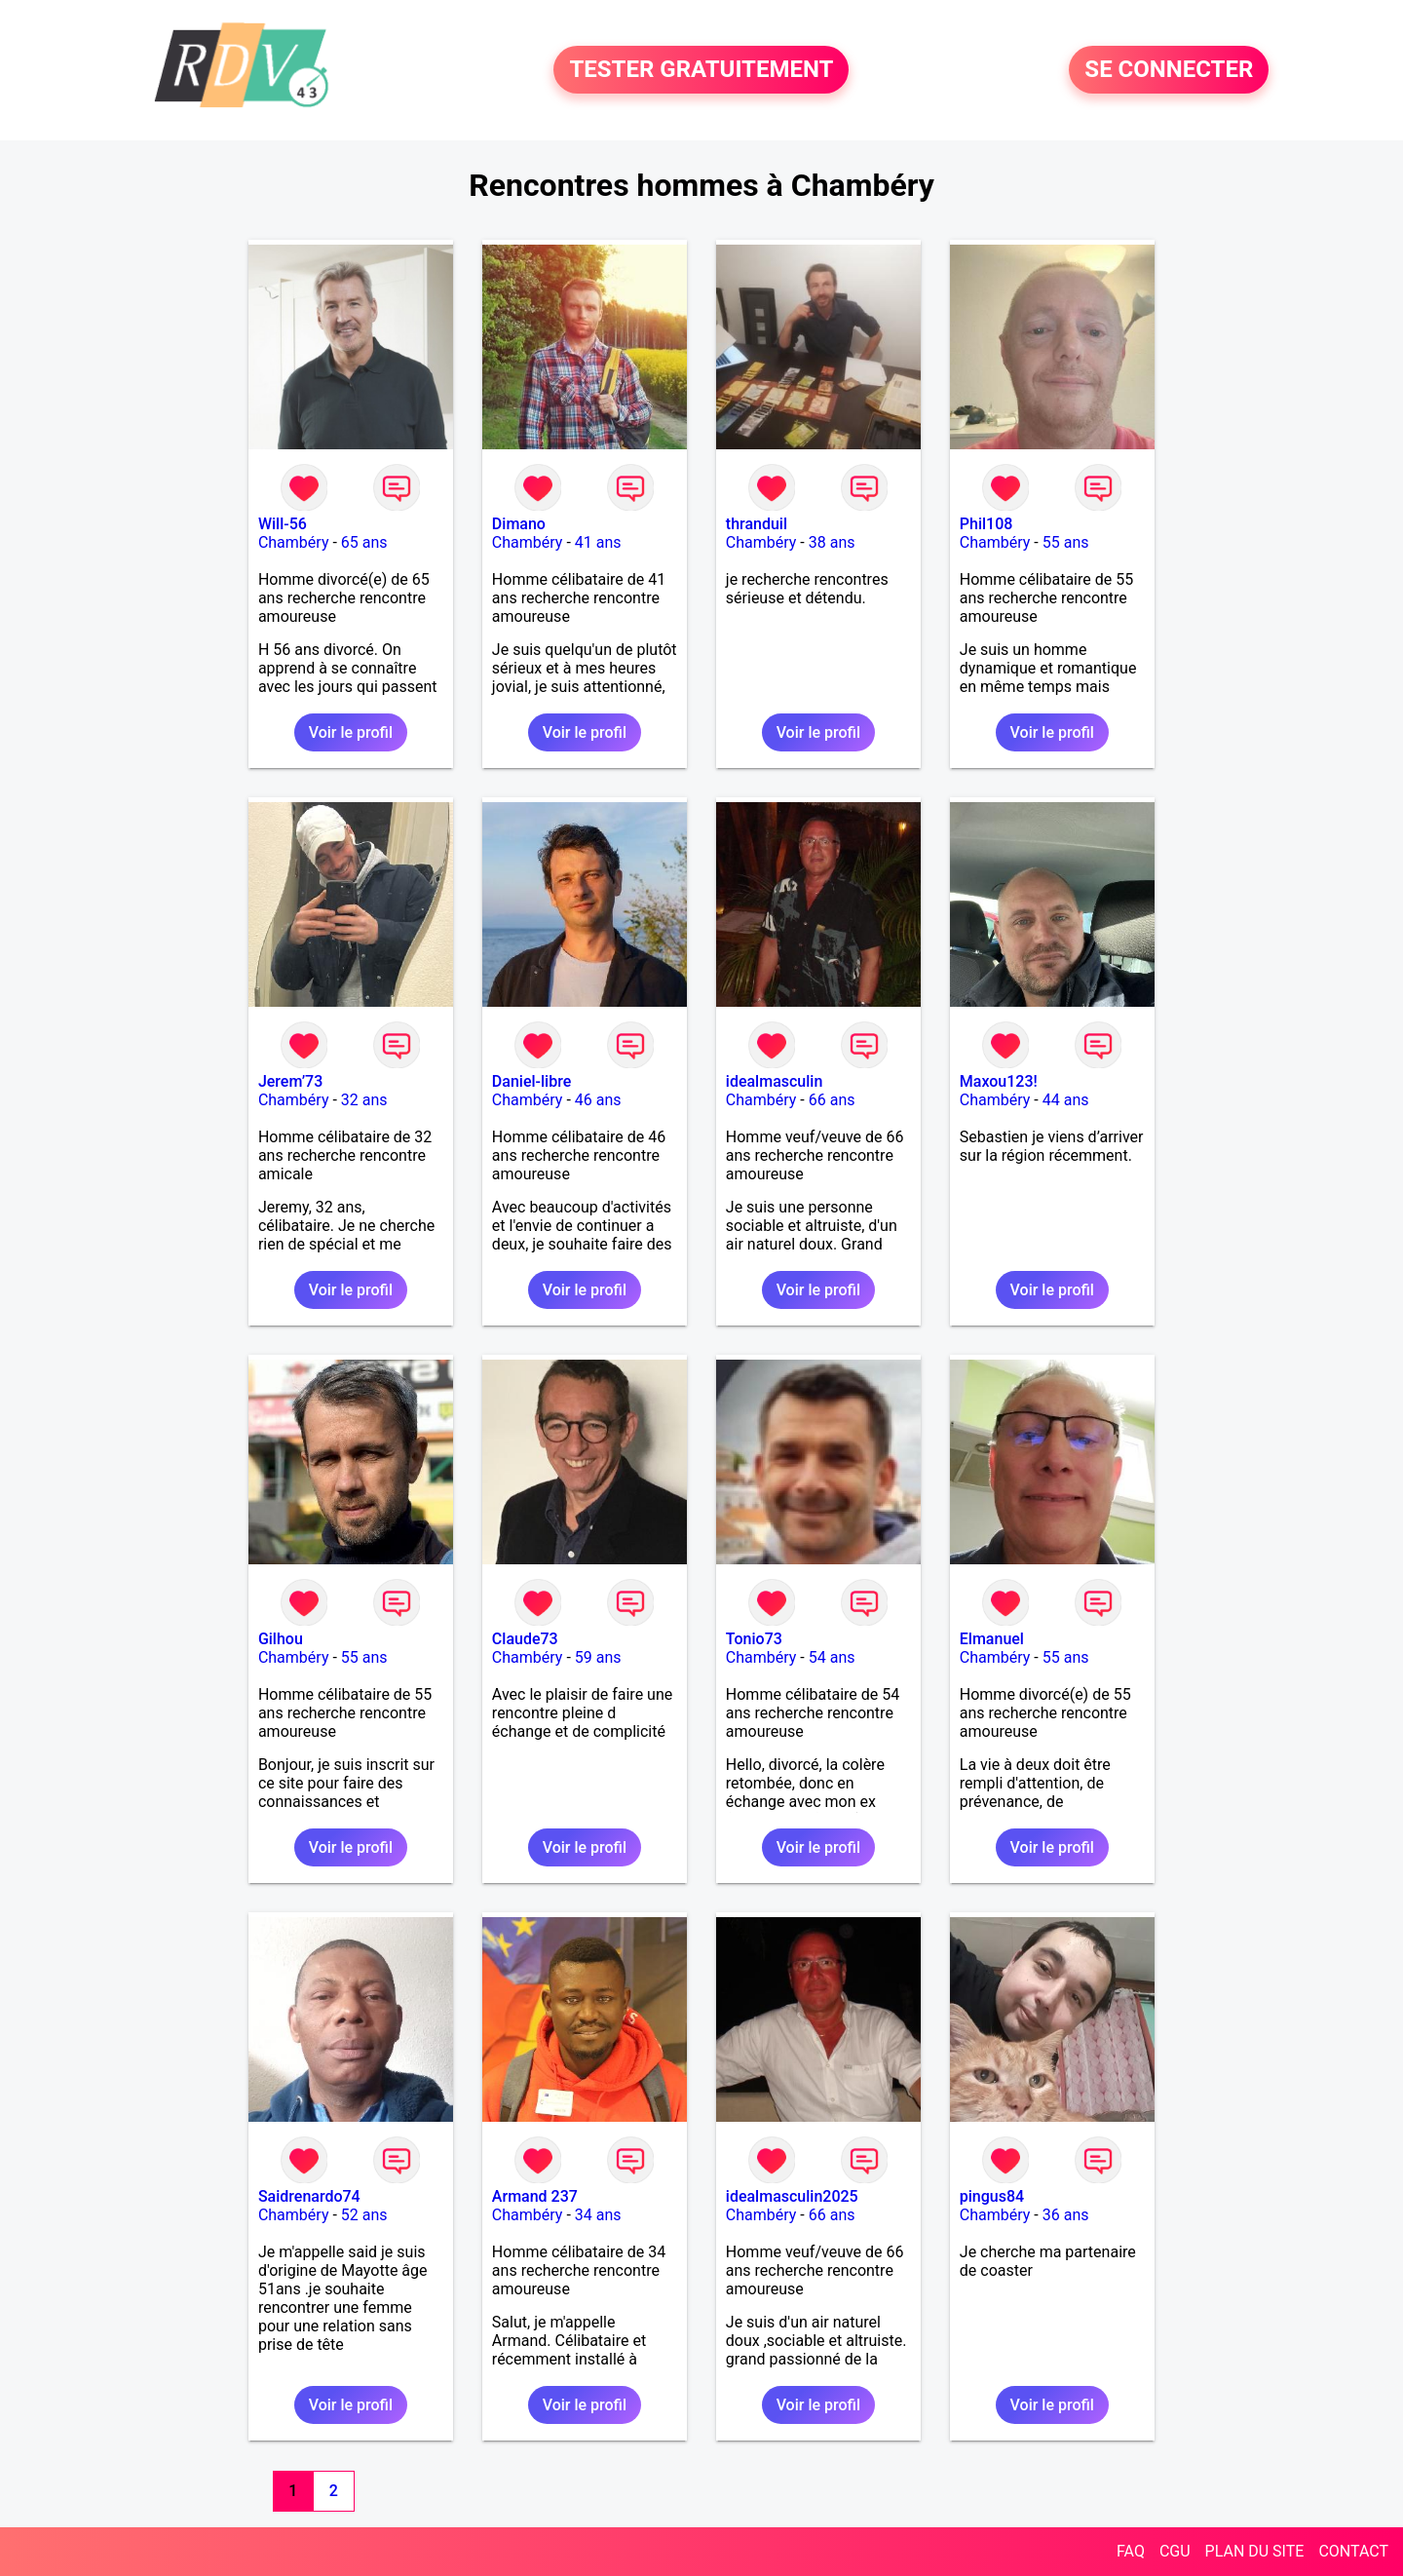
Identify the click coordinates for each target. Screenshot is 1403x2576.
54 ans (832, 1657)
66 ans (832, 1100)
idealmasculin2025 (792, 2196)
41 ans (598, 542)
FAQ (1131, 2551)
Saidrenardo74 (309, 2196)
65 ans (364, 542)
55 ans (1066, 542)
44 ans (1066, 1100)
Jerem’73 (290, 1081)
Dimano (519, 524)
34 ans (598, 2215)
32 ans (364, 1100)
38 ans (832, 542)
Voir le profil (351, 732)
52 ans (364, 2215)
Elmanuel (992, 1639)
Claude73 (525, 1639)
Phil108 (986, 524)
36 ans (1066, 2215)
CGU (1175, 2551)
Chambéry (293, 542)
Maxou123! (999, 1081)
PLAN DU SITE (1255, 2551)
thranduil (756, 524)
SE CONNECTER (1168, 70)
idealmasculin (774, 1081)
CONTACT (1353, 2551)
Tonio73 (754, 1639)
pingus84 (992, 2196)
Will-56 (282, 524)
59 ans (598, 1657)
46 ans (598, 1100)
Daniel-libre (531, 1081)
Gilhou (280, 1639)
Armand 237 (535, 2196)
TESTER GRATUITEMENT (701, 70)
